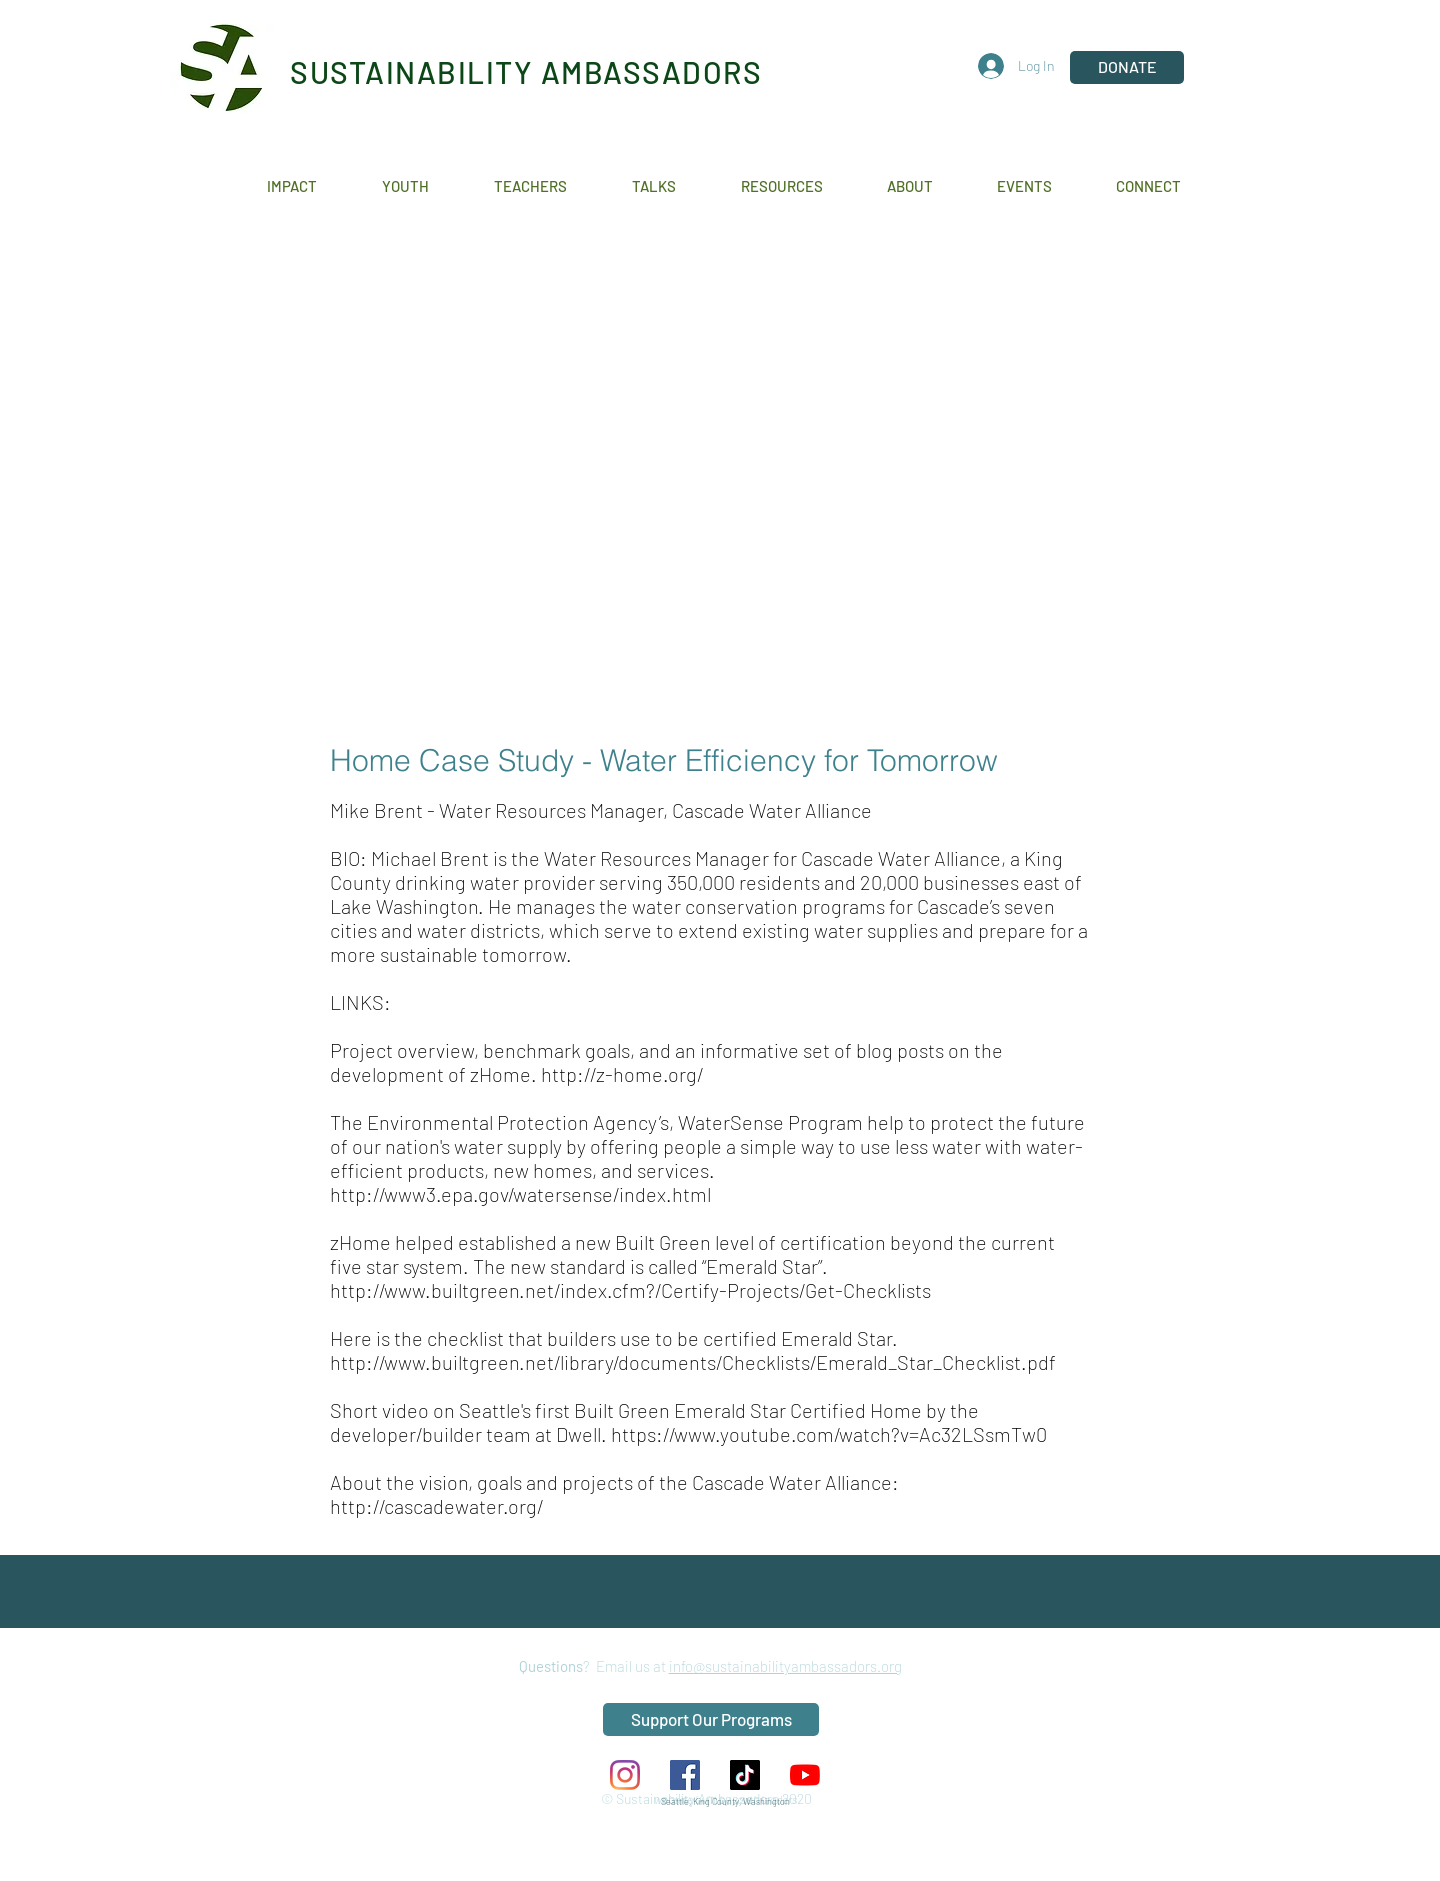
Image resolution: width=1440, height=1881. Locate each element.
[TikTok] (745, 1775)
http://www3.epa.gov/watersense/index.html (520, 1194)
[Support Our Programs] (711, 1719)
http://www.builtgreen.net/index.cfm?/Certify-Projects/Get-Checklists (630, 1290)
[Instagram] (625, 1775)
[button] (309, 186)
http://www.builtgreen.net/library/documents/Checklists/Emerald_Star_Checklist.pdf (693, 1362)
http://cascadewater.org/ (436, 1506)
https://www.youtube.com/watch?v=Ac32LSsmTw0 (831, 1434)
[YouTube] (805, 1775)
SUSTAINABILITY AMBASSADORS (526, 72)
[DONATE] (1127, 67)
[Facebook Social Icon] (685, 1775)
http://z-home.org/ (622, 1074)
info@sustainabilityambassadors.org (785, 1666)
